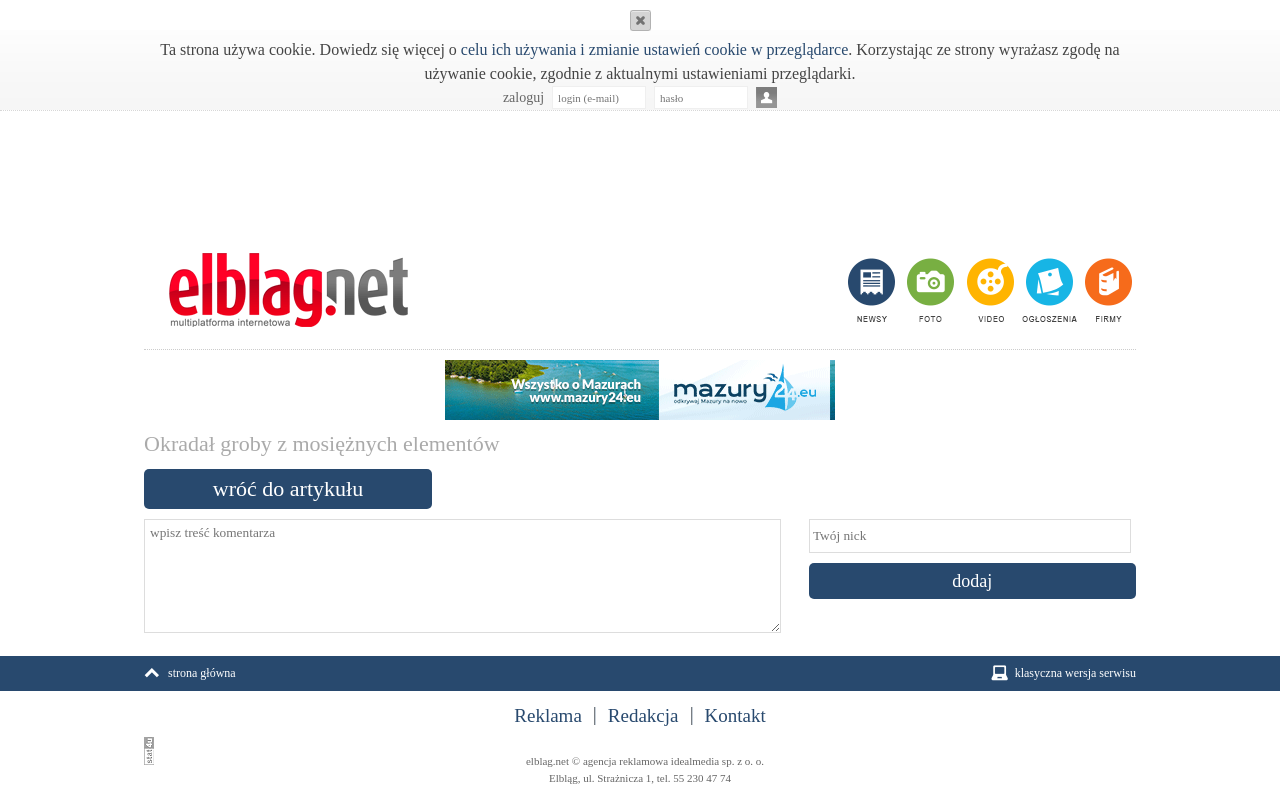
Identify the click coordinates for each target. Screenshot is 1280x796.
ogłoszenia (1047, 290)
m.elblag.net (288, 290)
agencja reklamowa (625, 761)
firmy (1106, 290)
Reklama (548, 716)
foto (929, 290)
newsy (874, 290)
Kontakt (735, 716)
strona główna (202, 673)
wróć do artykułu (288, 488)
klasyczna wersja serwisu (1075, 673)
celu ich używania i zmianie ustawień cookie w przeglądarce (654, 49)
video (988, 290)
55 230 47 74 (702, 778)
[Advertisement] (640, 171)
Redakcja (643, 716)
